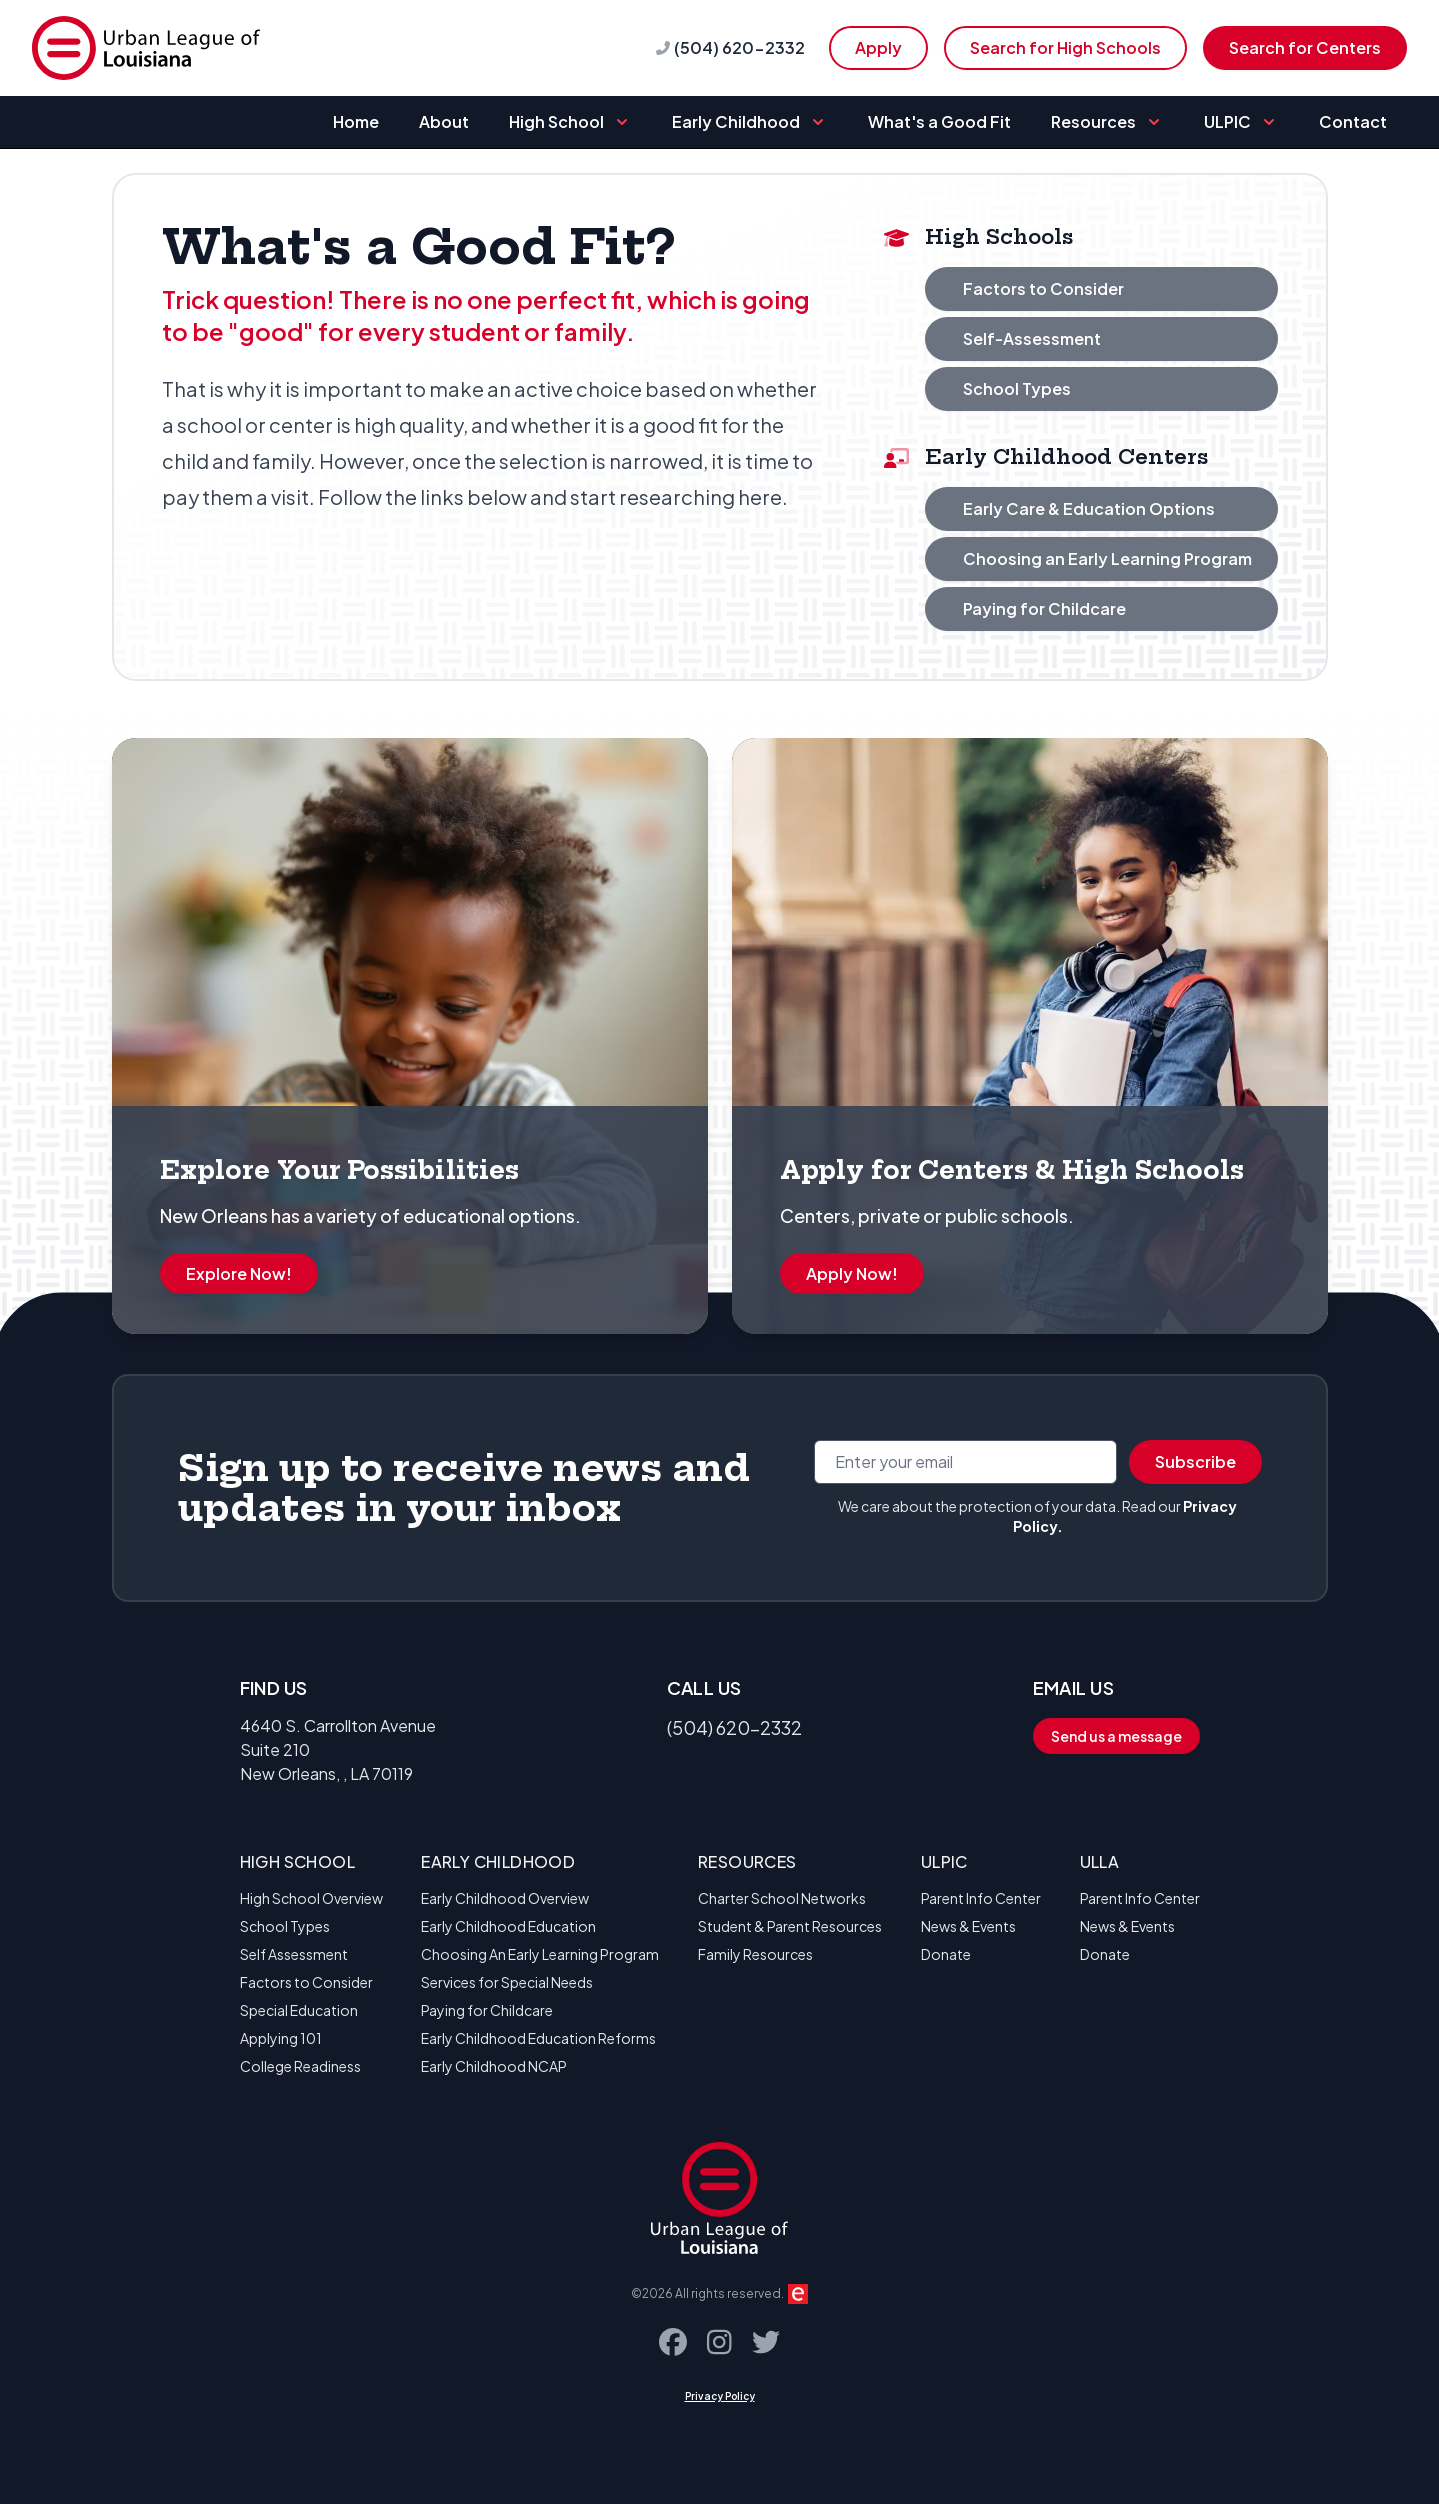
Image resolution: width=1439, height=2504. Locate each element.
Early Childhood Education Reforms (538, 2038)
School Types (285, 1926)
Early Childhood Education (508, 1926)
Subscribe (1195, 1461)
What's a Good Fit (939, 121)
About (444, 121)
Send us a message (1116, 1736)
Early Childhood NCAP (494, 2066)
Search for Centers (1305, 47)
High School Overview (311, 1898)
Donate (946, 1954)
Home (356, 121)
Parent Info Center (981, 1898)
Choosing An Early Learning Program (540, 1954)
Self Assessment (294, 1954)
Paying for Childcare (487, 2010)
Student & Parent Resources (790, 1926)
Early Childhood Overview (505, 1898)
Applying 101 (281, 2038)
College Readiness (300, 2066)
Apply (878, 47)
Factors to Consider (306, 1982)
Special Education (299, 2010)
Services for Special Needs (507, 1982)
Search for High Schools (1065, 47)
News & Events (968, 1926)
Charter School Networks (782, 1898)
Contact (1353, 121)
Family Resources (755, 1954)
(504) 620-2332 (739, 47)
